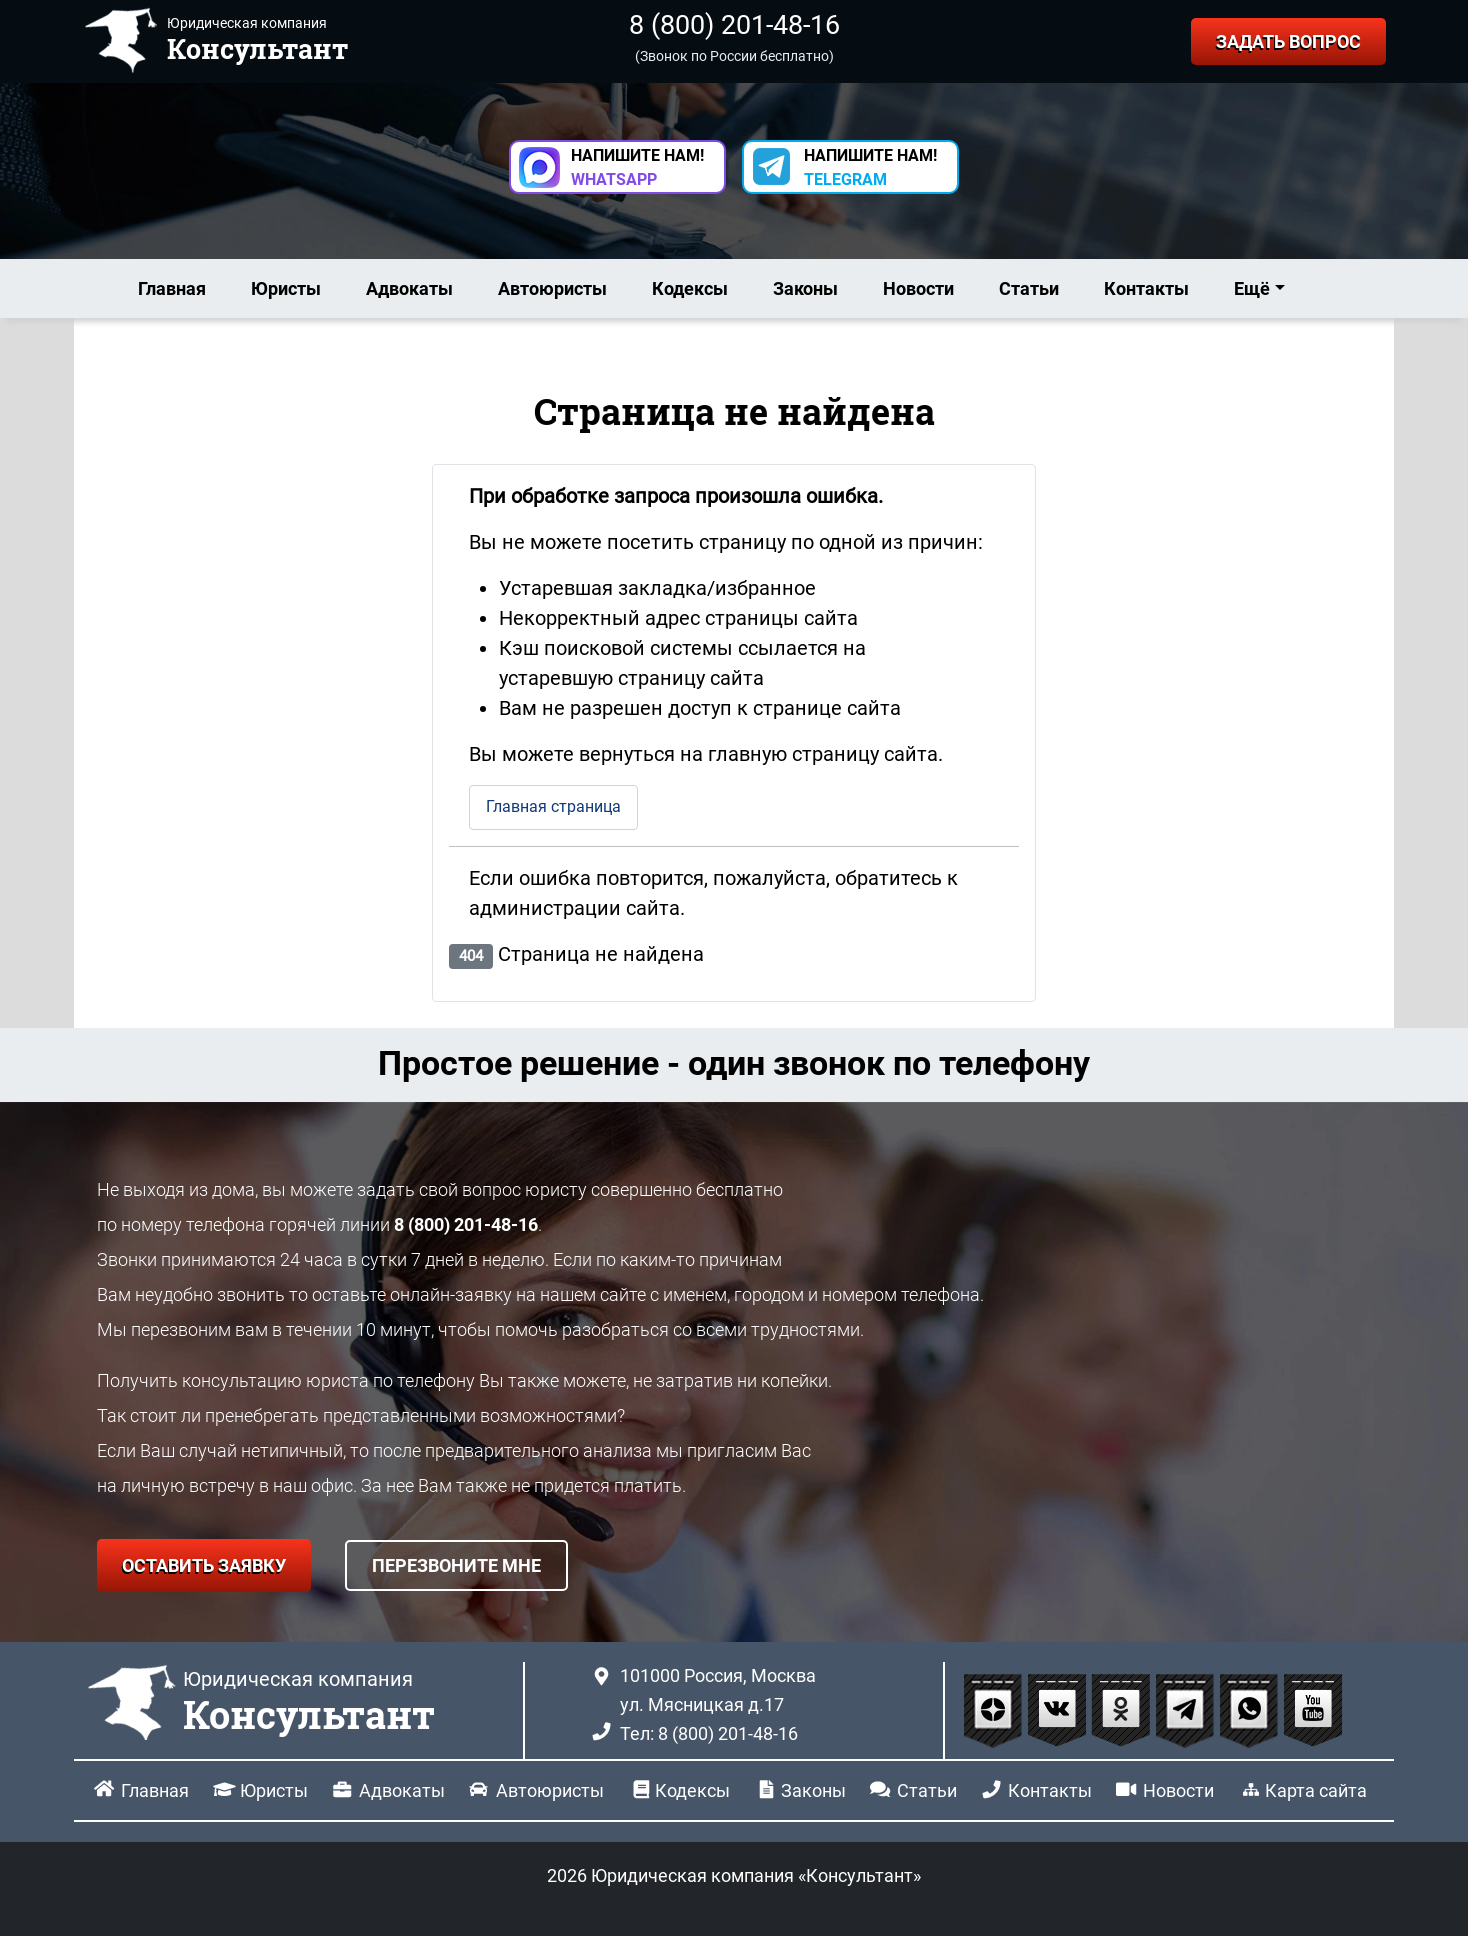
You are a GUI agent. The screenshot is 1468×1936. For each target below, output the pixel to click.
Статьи (1029, 288)
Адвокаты (409, 288)
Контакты (1146, 288)
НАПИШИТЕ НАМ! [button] (637, 167)
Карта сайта (1316, 1790)
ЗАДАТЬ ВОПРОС (1288, 41)
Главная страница (553, 806)
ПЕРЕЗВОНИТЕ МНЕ (456, 1565)
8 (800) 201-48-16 (734, 25)
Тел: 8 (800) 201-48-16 (709, 1733)
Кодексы (690, 288)
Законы (805, 288)
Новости (918, 288)
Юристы (286, 288)
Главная (172, 288)
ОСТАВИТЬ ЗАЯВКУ (204, 1565)
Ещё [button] (1252, 288)
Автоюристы (552, 288)
